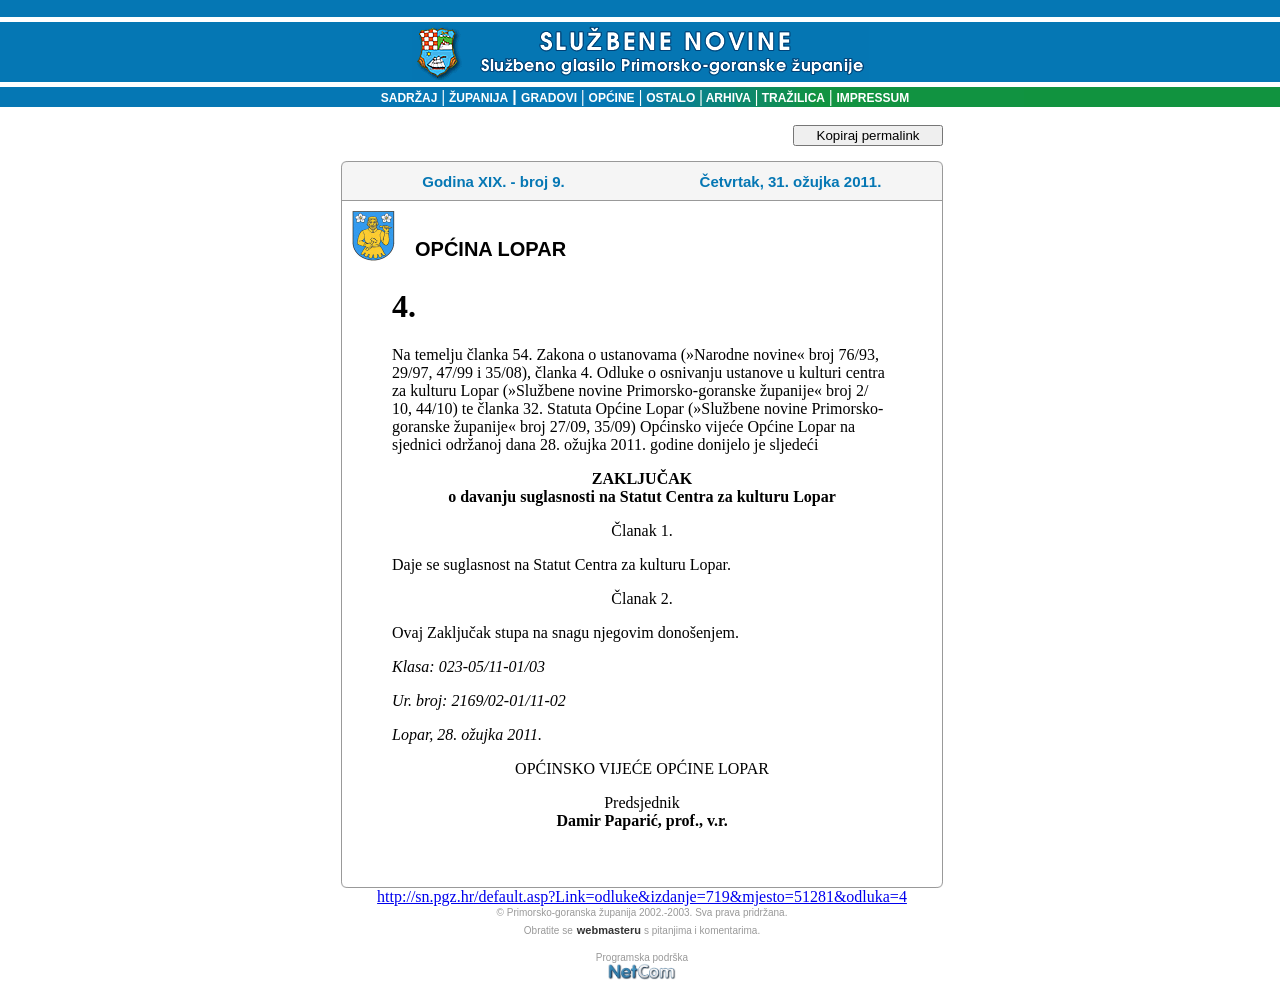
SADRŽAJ (404, 98)
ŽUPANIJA (478, 98)
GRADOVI (549, 98)
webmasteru (609, 930)
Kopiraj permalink (868, 135)
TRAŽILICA (791, 98)
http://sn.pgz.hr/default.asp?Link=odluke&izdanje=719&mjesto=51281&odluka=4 (642, 896)
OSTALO (670, 98)
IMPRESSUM (873, 98)
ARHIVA (727, 98)
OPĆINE (612, 98)
